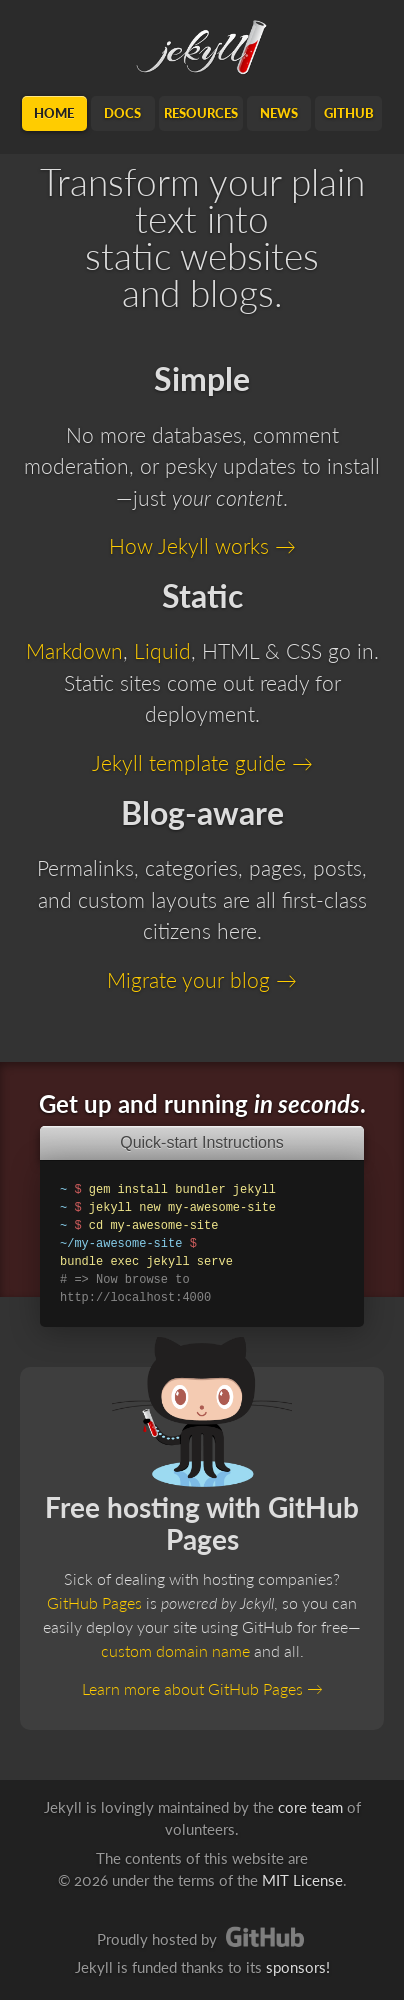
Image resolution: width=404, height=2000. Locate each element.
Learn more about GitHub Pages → (202, 1688)
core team (310, 1807)
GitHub (349, 113)
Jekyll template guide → (202, 762)
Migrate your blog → (202, 979)
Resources (201, 113)
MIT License (302, 1880)
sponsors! (298, 1967)
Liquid (162, 650)
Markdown (74, 650)
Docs (122, 113)
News (279, 113)
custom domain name (175, 1650)
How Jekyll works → (202, 545)
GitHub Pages (94, 1602)
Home (54, 113)
